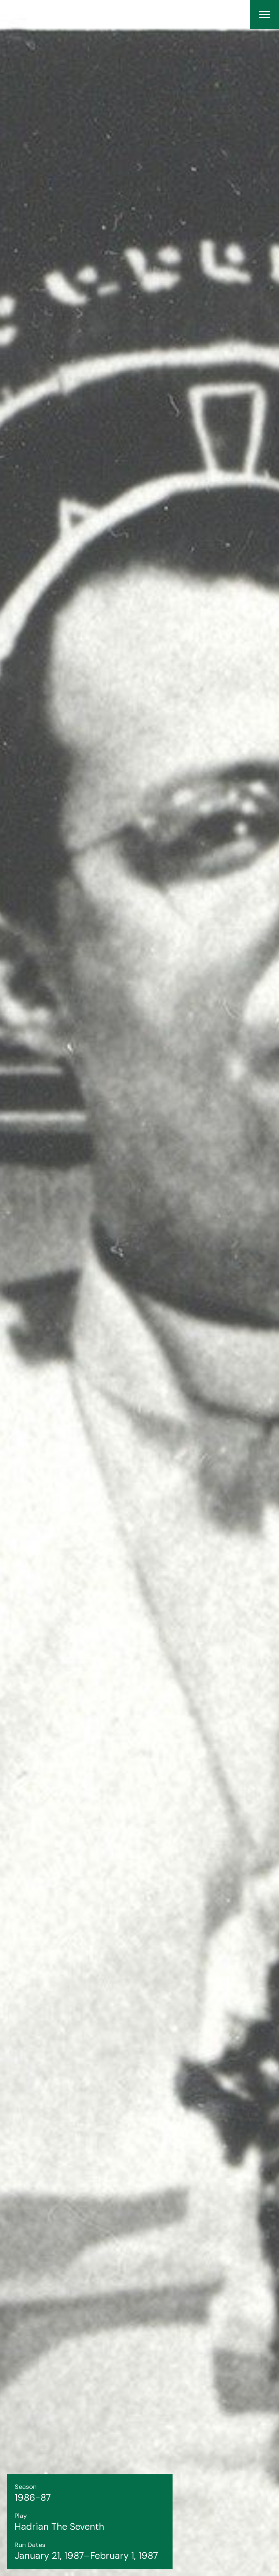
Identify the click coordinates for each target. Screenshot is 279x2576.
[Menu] (264, 14)
